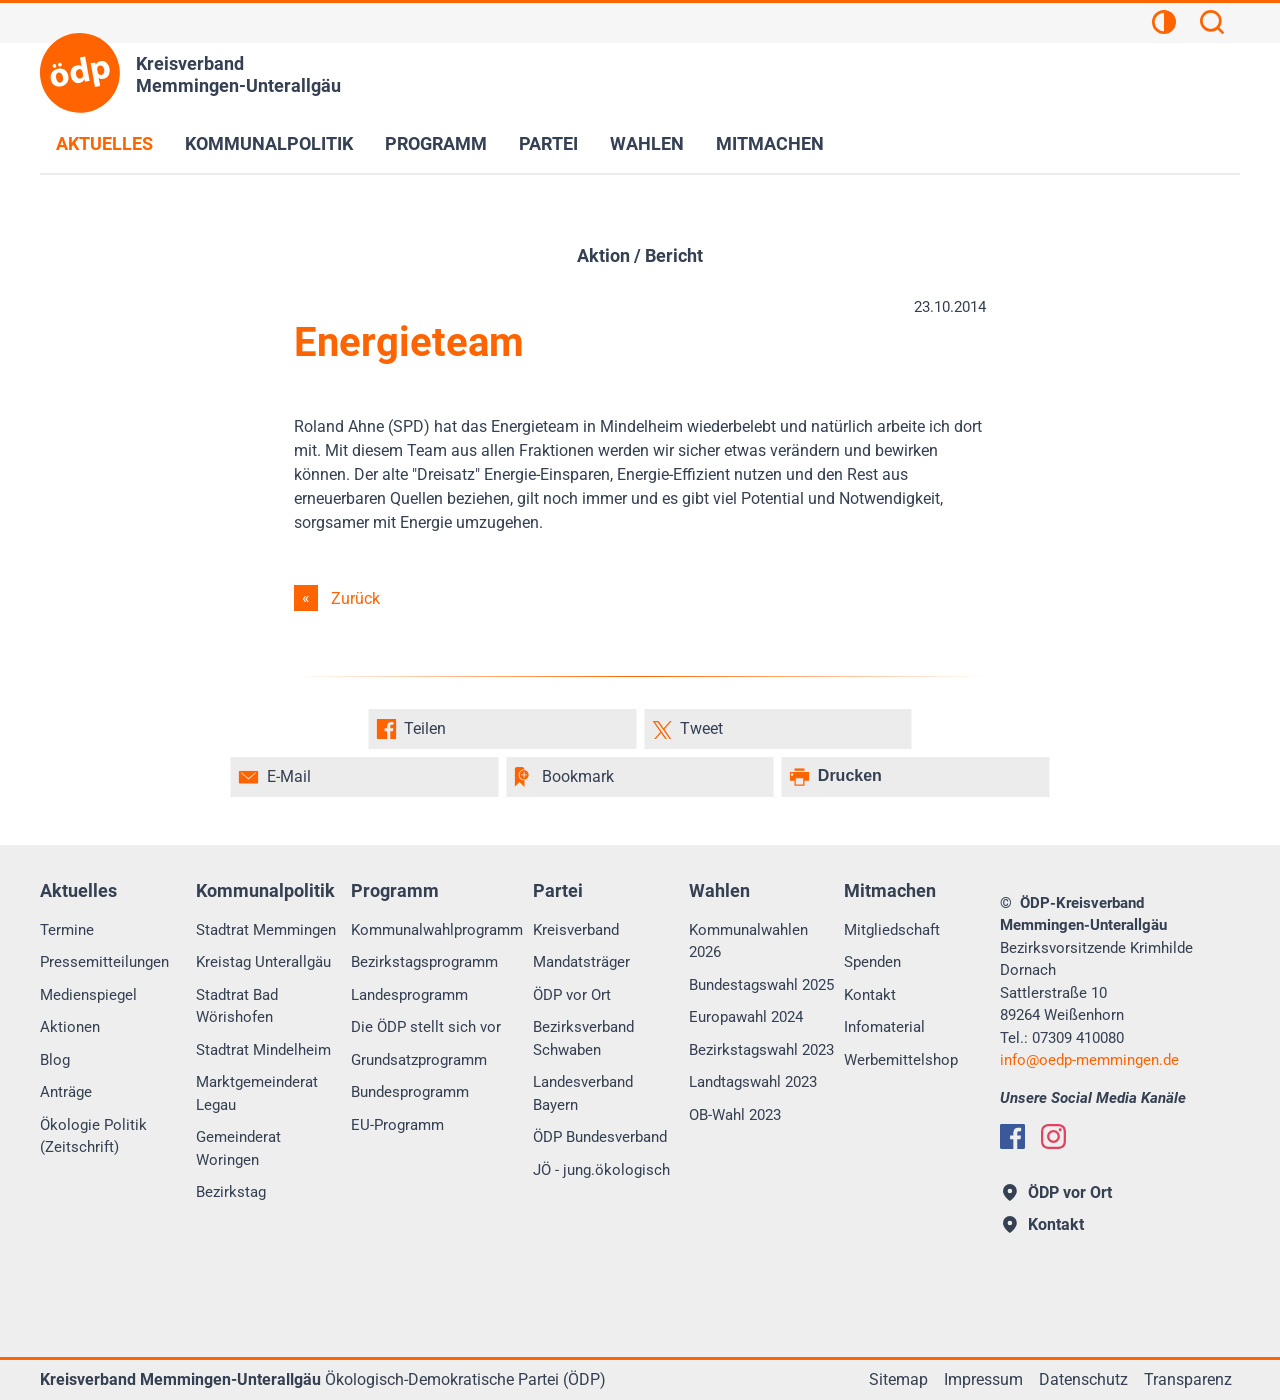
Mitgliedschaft (892, 930)
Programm (436, 143)
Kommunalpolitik (269, 143)
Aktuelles (104, 143)
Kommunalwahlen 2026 (748, 941)
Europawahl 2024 (746, 1017)
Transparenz (1188, 1379)
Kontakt (870, 995)
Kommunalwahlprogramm (437, 930)
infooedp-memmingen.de (1089, 1060)
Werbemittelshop (901, 1060)
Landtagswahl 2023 (753, 1082)
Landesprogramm (409, 995)
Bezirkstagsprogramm (424, 962)
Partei (548, 143)
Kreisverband (576, 930)
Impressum (983, 1379)
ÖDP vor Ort (572, 995)
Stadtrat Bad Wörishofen (237, 1006)
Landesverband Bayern (583, 1093)
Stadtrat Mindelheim (263, 1050)
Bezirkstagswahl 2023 (761, 1050)
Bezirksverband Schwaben (583, 1038)
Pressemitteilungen (104, 962)
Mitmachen (770, 143)
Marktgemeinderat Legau (257, 1093)
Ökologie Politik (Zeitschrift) (93, 1136)
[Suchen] (1212, 25)
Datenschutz (1083, 1379)
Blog (55, 1060)
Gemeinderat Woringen (238, 1148)
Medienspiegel (88, 995)
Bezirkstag (231, 1192)
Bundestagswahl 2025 (761, 985)
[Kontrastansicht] (1164, 25)
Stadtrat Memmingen (266, 930)
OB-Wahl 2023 (735, 1115)
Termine (67, 930)
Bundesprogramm (410, 1092)
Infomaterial (884, 1027)
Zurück (355, 598)
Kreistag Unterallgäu (263, 962)
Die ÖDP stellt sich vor (426, 1027)
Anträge (66, 1092)
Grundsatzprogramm (419, 1060)
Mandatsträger (581, 962)
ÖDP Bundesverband (600, 1137)
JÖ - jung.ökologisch (601, 1170)
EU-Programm (397, 1125)
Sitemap (898, 1379)
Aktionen (70, 1027)
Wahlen (647, 143)
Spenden (872, 962)
